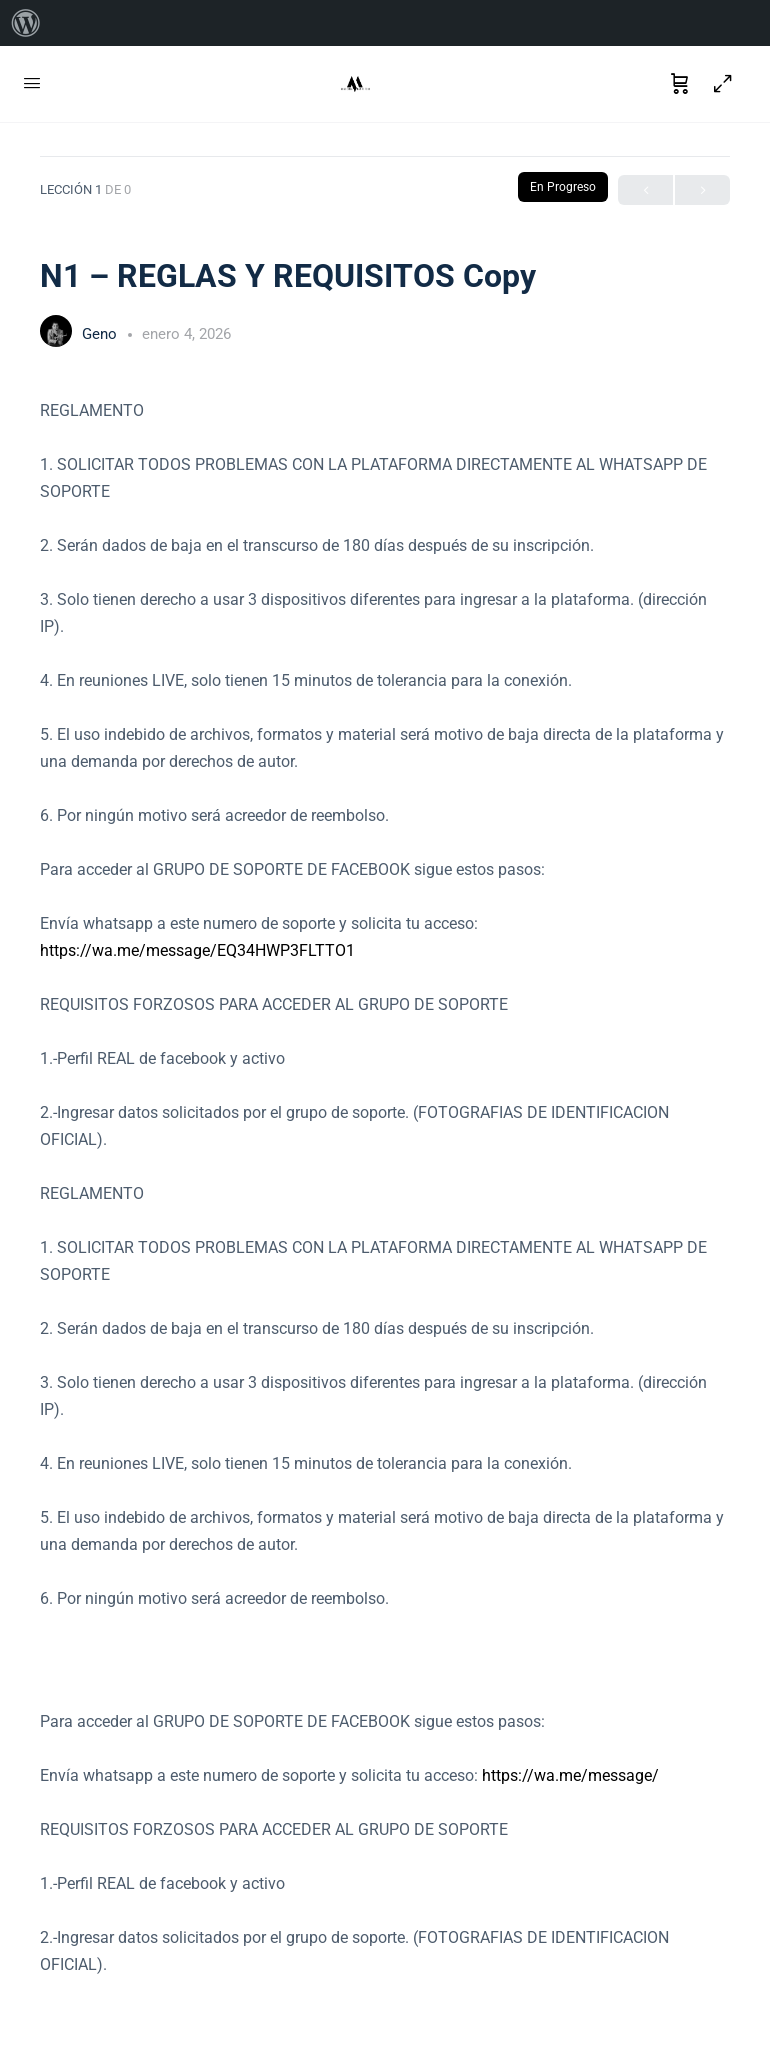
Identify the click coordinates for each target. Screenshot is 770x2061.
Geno (101, 334)
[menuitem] (26, 23)
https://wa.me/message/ (570, 1775)
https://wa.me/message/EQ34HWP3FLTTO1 (197, 950)
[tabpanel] (385, 1187)
